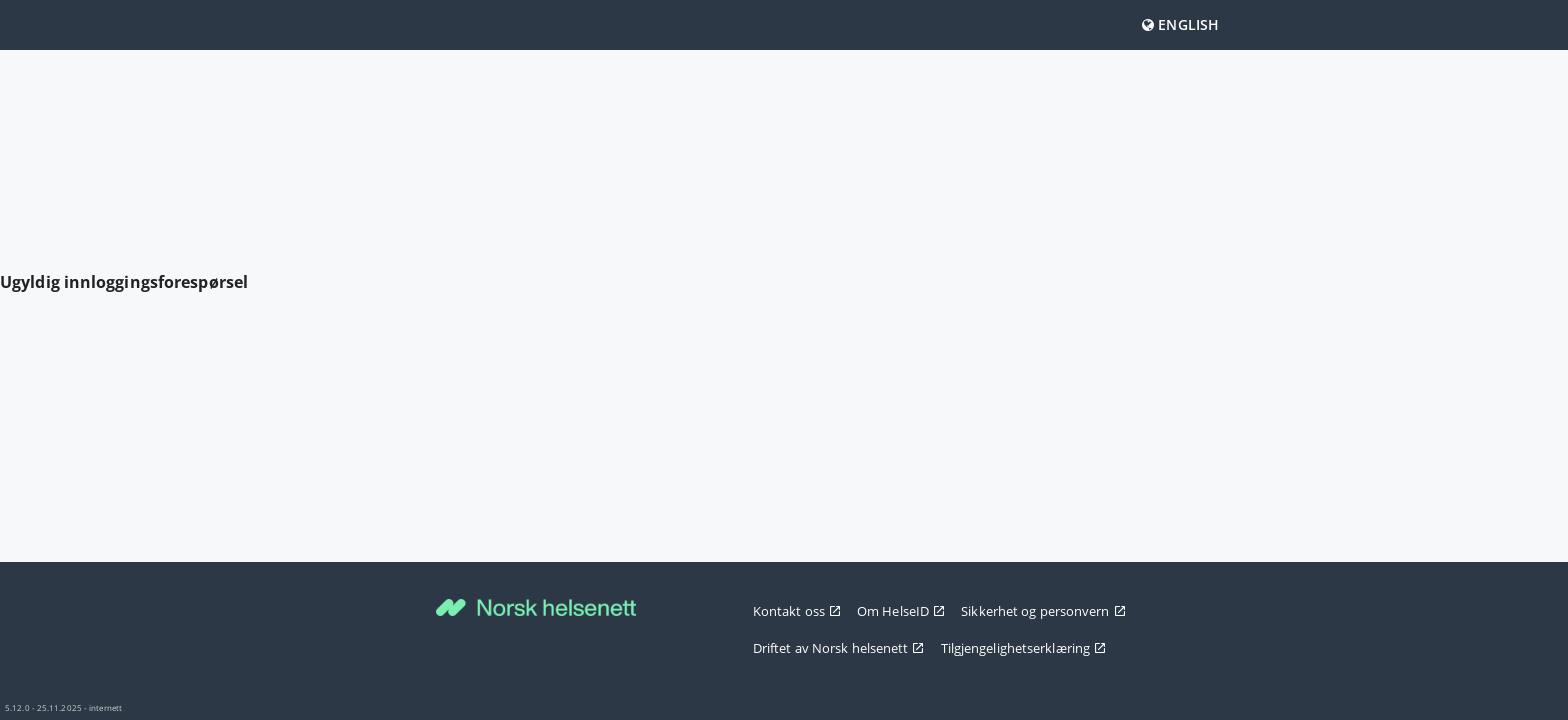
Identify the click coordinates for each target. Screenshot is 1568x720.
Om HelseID (901, 611)
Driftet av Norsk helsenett (839, 648)
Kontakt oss (797, 611)
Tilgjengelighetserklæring (1024, 648)
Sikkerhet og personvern (1043, 611)
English (1180, 24)
